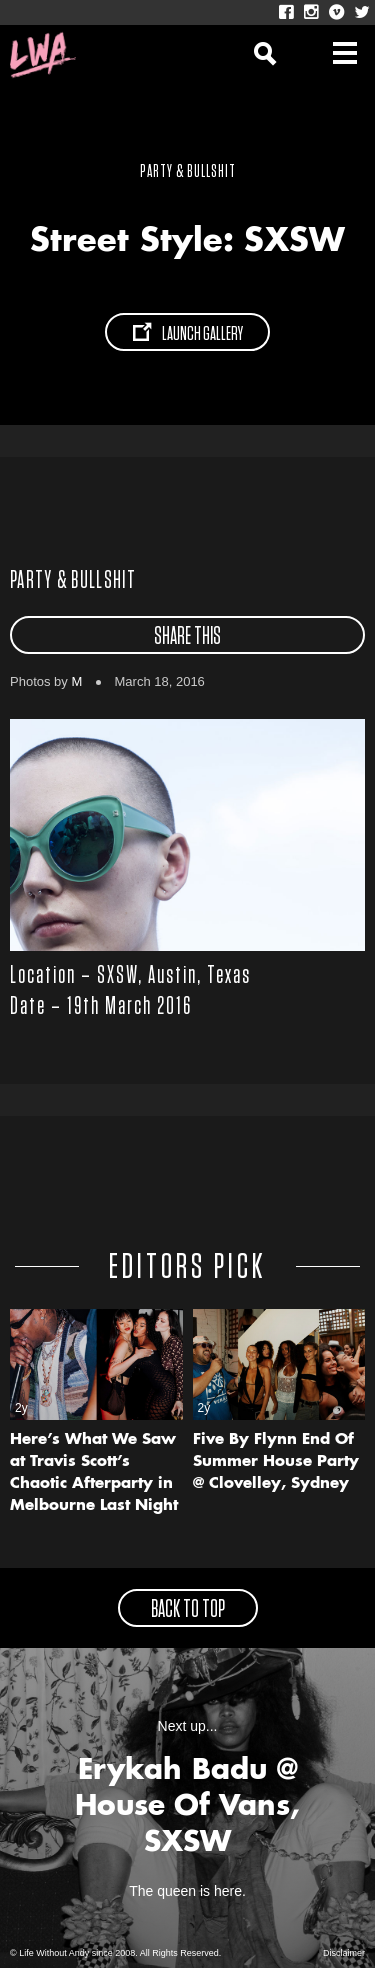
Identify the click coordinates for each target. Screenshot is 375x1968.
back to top (188, 1610)
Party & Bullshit (73, 581)
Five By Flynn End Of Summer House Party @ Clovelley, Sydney (276, 1462)
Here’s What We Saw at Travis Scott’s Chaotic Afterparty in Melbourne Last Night (94, 1473)
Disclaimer (344, 1953)
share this (187, 637)
